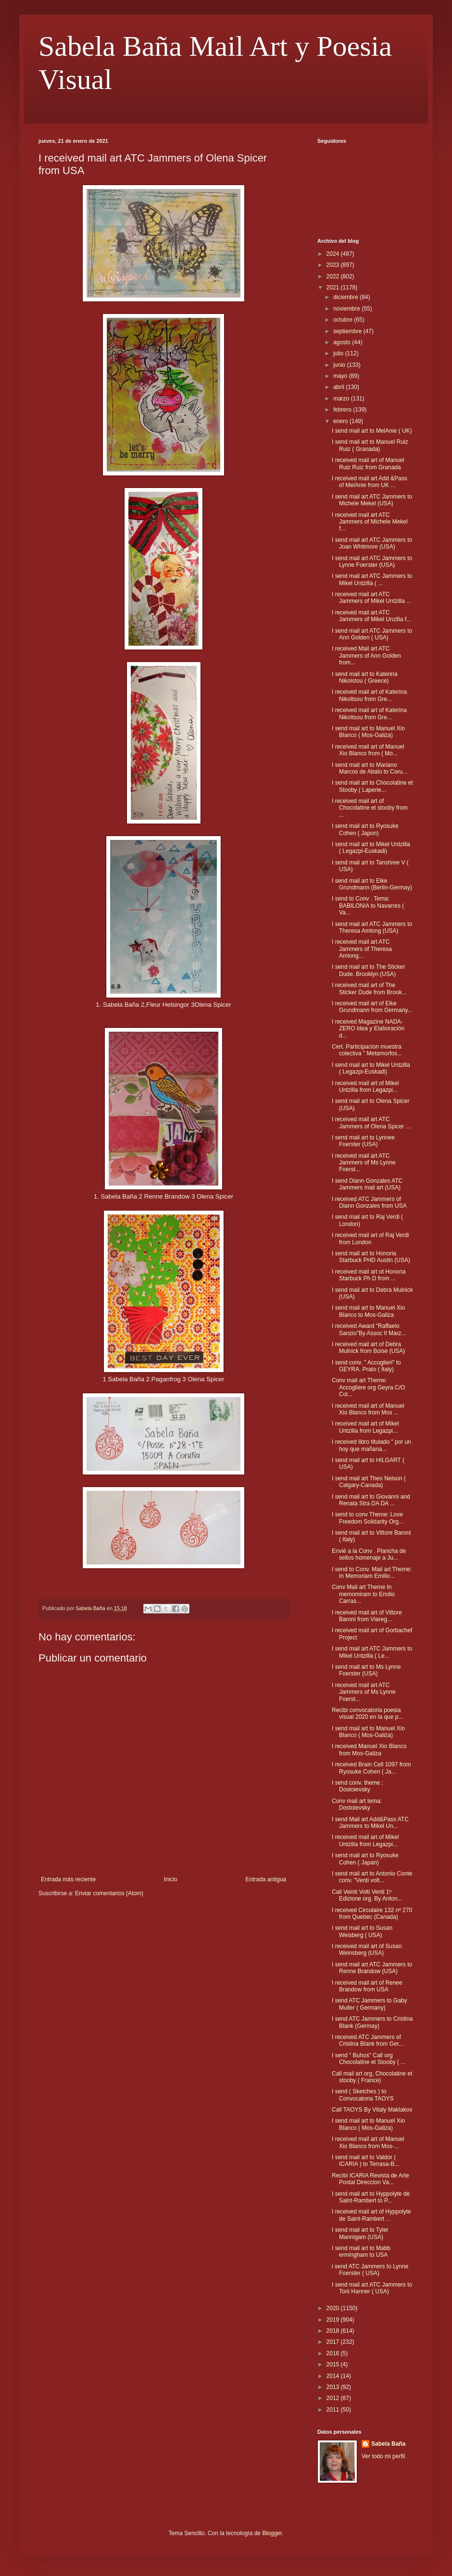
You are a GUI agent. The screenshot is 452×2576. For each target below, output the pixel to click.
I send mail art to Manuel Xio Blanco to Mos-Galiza (368, 1311)
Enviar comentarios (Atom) (109, 1893)
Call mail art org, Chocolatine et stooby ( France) (372, 2077)
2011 (333, 2409)
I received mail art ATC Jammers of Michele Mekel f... (370, 522)
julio (339, 353)
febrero (343, 409)
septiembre (348, 331)
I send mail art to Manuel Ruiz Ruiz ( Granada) (370, 445)
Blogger (272, 2533)
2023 (333, 265)
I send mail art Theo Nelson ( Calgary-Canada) (369, 1481)
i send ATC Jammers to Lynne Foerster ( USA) (370, 2269)
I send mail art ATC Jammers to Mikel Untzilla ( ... (372, 579)
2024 (333, 253)
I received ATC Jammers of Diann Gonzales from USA (369, 1202)
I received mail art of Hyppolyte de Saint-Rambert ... (371, 2215)
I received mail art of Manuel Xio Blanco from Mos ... (368, 1409)
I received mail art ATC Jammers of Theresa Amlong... (362, 948)
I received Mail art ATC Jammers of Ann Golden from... (366, 655)
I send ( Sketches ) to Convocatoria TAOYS (363, 2094)
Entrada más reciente (68, 1879)
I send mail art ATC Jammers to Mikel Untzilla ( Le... (372, 1652)
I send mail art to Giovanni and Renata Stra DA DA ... (371, 1500)
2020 (333, 2308)
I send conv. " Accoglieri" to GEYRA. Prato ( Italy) (366, 1366)
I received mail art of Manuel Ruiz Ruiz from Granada (368, 463)
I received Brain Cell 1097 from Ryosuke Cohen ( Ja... (371, 1768)
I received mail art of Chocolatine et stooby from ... (370, 808)
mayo (341, 376)
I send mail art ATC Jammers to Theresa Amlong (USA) (372, 927)
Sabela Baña (388, 2443)
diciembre (346, 297)
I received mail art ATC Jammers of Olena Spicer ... (371, 1122)
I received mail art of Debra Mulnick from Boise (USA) (368, 1347)
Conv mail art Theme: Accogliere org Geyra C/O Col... (368, 1387)
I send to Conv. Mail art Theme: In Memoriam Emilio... (372, 1572)
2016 (333, 2353)
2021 (333, 287)
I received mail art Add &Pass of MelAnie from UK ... (369, 481)
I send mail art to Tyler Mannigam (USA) (360, 2233)
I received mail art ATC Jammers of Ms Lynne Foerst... (364, 1162)
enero (341, 421)
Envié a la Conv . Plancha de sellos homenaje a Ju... (369, 1554)
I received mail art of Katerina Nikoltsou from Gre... (369, 695)
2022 (333, 276)
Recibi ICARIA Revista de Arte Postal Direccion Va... (370, 2179)
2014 (333, 2376)
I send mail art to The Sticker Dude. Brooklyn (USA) (368, 970)
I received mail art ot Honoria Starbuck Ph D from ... (368, 1275)
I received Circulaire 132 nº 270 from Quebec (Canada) (372, 1913)
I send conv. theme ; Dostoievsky (357, 1786)
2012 (333, 2398)
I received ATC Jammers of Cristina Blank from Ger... (367, 2040)
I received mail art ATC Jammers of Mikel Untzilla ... (371, 597)
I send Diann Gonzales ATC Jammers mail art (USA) (367, 1184)
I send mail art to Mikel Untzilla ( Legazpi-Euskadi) (371, 847)
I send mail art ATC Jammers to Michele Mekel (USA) (372, 500)
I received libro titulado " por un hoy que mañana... (371, 1445)
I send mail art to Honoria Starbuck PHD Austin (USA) (371, 1256)
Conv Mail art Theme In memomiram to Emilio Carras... (363, 1594)
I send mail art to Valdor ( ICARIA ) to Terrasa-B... (365, 2160)
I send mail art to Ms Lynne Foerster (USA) (366, 1670)
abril (339, 387)
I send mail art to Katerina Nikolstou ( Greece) (365, 677)
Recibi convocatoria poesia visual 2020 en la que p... (367, 1713)
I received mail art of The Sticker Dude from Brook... (369, 988)
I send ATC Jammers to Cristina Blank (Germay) (372, 2022)
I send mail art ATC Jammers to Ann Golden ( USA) (372, 634)
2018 (333, 2330)
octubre (343, 319)
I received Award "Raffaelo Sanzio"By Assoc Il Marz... (369, 1329)
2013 (333, 2387)
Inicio (170, 1879)
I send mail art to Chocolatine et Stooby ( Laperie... (372, 786)
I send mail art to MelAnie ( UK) (372, 430)
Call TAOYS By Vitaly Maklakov (372, 2109)
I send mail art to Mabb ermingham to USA (361, 2251)
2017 (333, 2341)
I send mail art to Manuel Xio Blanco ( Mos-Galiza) (368, 731)
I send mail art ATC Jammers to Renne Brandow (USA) (372, 1968)
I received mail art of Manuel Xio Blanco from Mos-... (368, 2142)
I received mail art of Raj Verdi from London (370, 1238)
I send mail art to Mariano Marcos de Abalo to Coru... (369, 768)
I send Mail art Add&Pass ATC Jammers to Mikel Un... (370, 1822)
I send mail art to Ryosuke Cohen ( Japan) (365, 1858)
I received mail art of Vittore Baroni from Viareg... (367, 1616)
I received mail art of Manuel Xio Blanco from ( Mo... (368, 750)
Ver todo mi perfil (383, 2456)
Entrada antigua (265, 1879)
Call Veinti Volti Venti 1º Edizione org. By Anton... (367, 1895)
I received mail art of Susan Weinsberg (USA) (367, 1949)
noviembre (347, 308)
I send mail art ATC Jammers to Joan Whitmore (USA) (372, 543)
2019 (333, 2319)
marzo (342, 398)
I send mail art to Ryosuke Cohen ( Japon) (365, 829)
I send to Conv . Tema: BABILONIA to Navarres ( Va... (368, 905)
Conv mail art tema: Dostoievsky (357, 1804)
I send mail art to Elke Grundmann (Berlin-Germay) (372, 884)
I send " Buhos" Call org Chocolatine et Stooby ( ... (368, 2058)
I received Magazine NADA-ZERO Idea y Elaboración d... (368, 1028)
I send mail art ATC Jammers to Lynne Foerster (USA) (372, 561)
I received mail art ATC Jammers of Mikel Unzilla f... (371, 616)
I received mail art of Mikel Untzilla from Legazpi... (365, 1086)
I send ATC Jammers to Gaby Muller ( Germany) (369, 2004)
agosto (342, 342)
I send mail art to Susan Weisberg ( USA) (362, 1931)
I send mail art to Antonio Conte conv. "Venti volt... (372, 1877)
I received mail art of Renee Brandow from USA (367, 1986)
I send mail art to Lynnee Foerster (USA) (363, 1141)
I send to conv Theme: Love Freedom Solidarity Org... (367, 1518)
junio (340, 365)
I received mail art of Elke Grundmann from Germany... (372, 1006)
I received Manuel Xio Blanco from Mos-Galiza (369, 1749)
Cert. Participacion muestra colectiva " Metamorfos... (367, 1050)
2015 (333, 2364)
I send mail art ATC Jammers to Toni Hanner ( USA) (372, 2288)
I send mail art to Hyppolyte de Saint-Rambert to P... (371, 2197)
